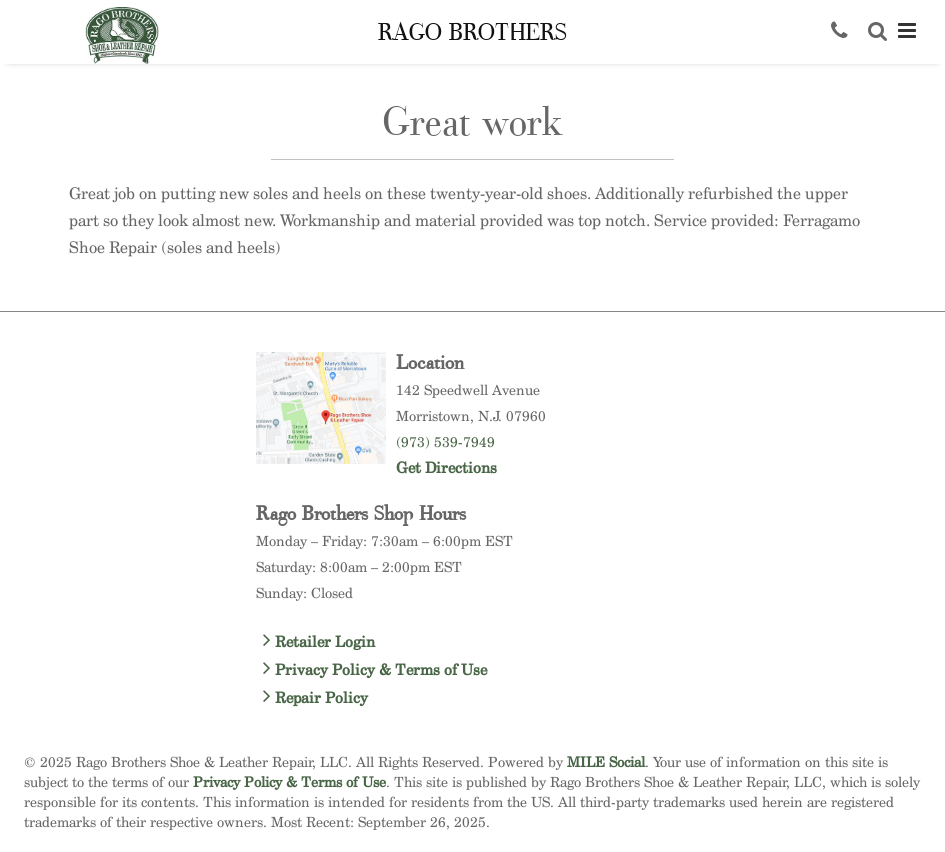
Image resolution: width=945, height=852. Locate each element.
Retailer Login (319, 641)
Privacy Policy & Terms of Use (375, 669)
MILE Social (606, 761)
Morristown (433, 415)
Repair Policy (315, 697)
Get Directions (446, 467)
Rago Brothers (472, 32)
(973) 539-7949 (445, 441)
